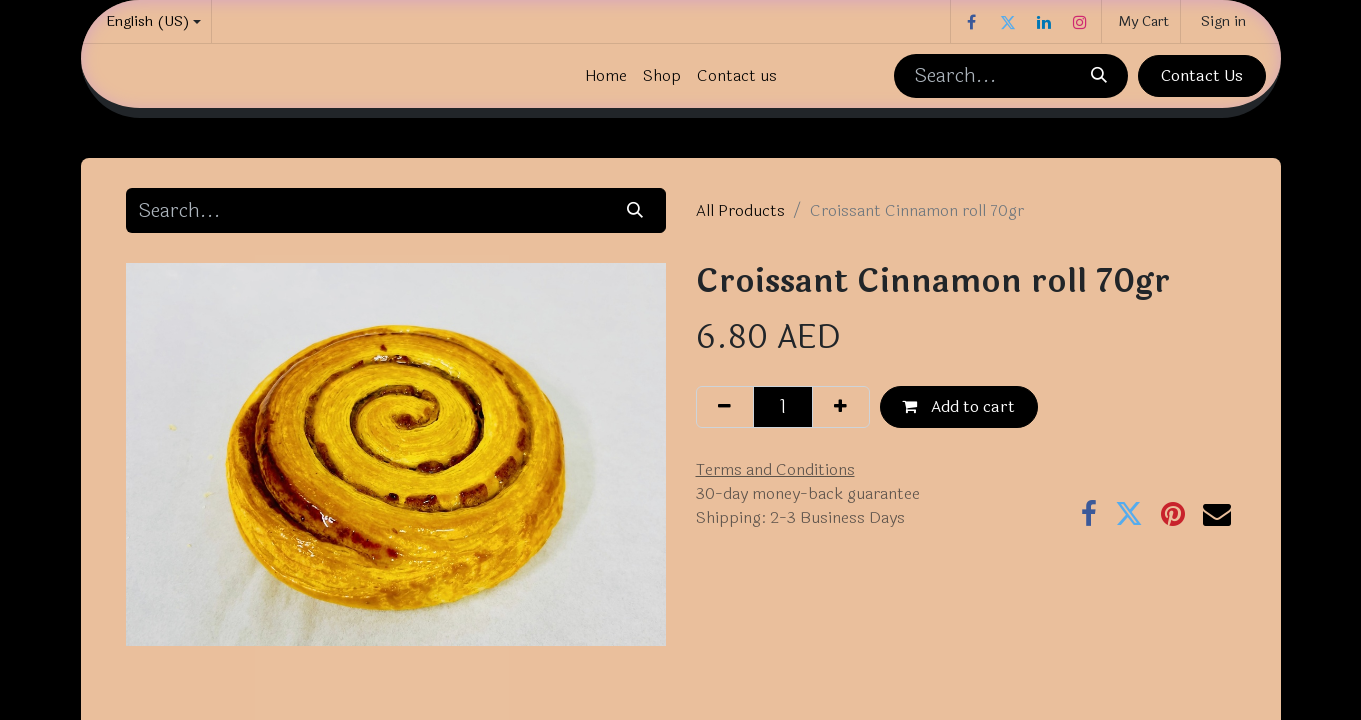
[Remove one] (725, 407)
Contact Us (1202, 75)
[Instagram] (1080, 22)
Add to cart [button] (958, 406)
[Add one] (841, 407)
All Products (740, 210)
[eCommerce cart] (1141, 21)
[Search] (1099, 76)
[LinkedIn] (1044, 22)
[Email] (1217, 514)
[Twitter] (1008, 22)
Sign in (1223, 21)
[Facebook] (972, 22)
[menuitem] (606, 76)
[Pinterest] (1173, 514)
